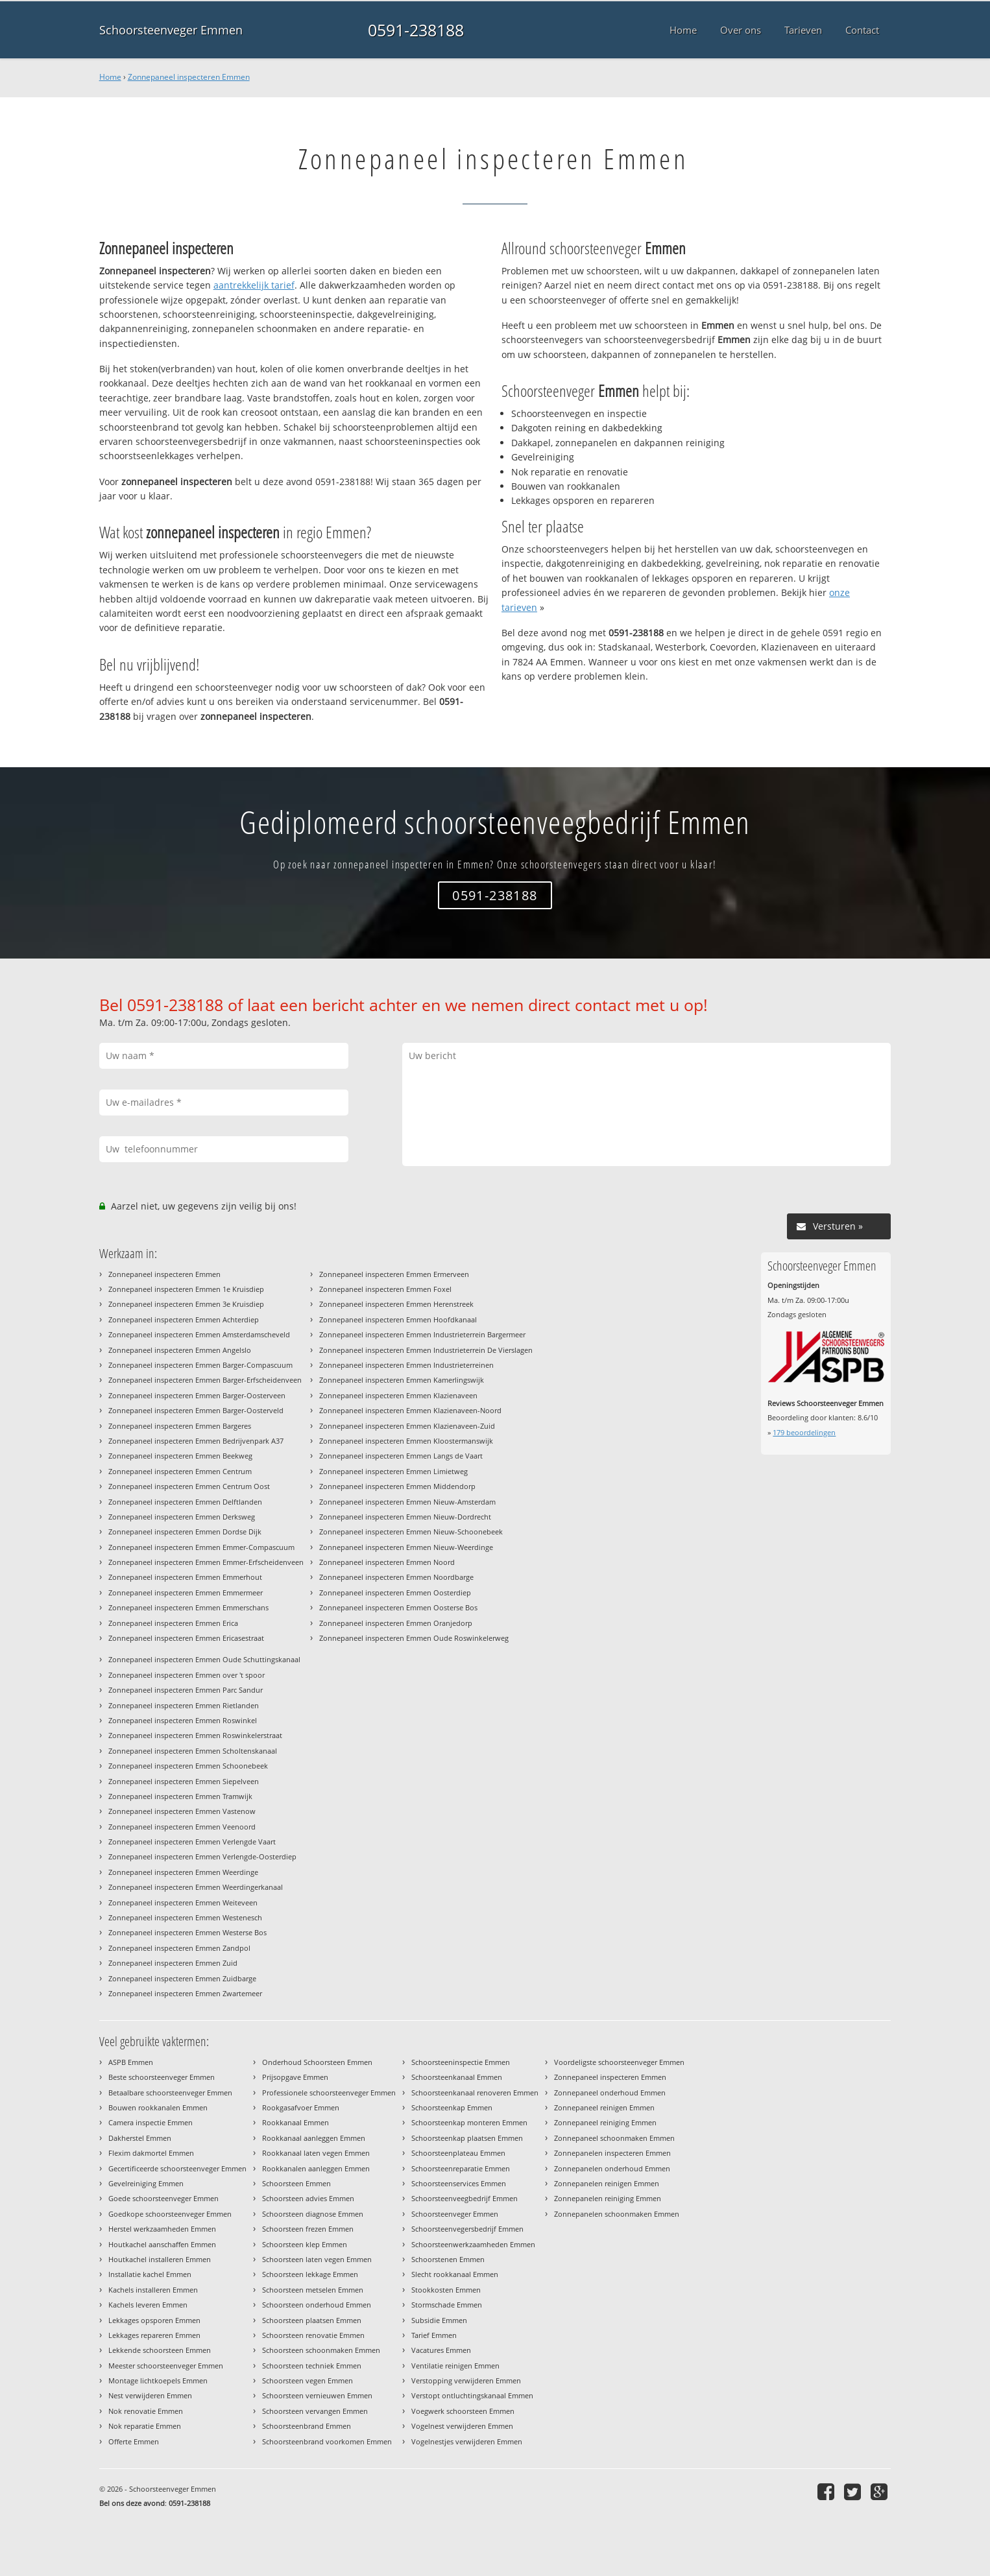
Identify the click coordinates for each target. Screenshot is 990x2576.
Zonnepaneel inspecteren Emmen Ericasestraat (186, 1638)
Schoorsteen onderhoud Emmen (316, 2304)
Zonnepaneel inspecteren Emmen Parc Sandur (185, 1690)
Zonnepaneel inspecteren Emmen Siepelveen (183, 1781)
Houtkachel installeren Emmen (159, 2259)
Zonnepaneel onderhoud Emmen (610, 2092)
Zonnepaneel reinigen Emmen (604, 2107)
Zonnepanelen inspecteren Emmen (612, 2153)
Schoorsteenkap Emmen (451, 2107)
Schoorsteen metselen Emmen (312, 2290)
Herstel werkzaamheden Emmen (162, 2229)
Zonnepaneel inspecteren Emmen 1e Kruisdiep (186, 1289)
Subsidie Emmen (439, 2320)
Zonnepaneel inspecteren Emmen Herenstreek (396, 1304)
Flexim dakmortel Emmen (151, 2153)
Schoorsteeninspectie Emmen (460, 2062)
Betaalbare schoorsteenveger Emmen (170, 2092)
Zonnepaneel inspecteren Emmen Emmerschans (188, 1607)
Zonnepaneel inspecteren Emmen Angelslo (179, 1350)
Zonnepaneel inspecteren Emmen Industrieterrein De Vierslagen (426, 1350)
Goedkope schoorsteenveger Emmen (170, 2214)
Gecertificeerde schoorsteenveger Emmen (177, 2168)
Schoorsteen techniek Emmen (311, 2365)
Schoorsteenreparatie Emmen (460, 2168)
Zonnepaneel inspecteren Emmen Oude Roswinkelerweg (414, 1638)
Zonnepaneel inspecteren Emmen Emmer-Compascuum (201, 1547)
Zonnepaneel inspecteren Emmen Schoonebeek (188, 1766)
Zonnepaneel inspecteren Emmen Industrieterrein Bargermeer (422, 1334)
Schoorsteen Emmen (296, 2183)
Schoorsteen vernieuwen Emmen (317, 2395)
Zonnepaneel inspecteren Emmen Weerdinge (183, 1872)
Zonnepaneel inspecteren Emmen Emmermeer (185, 1592)
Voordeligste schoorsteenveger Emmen (619, 2062)
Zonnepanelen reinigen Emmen (606, 2183)
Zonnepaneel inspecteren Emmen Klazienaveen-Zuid (407, 1426)
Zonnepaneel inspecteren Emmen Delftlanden (185, 1502)
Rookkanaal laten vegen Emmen (316, 2153)
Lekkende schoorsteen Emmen (159, 2350)
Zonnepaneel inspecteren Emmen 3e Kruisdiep (186, 1304)
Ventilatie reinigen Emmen (455, 2365)
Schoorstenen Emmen (448, 2259)
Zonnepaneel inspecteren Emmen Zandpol (179, 1948)
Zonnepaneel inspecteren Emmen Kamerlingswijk (401, 1380)
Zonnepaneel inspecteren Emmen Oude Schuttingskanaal (204, 1659)
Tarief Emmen (434, 2335)
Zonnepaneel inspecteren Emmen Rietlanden (183, 1705)
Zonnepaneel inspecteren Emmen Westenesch (185, 1917)
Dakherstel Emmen (139, 2138)
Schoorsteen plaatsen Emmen (311, 2320)
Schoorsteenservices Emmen (458, 2183)
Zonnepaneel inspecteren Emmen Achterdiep (183, 1319)
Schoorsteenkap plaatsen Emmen (467, 2138)
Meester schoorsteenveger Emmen (165, 2365)
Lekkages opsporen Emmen (154, 2320)
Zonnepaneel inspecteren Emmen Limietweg (393, 1471)
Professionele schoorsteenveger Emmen (329, 2092)
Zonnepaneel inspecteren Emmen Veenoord (182, 1826)
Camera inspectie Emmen (150, 2122)
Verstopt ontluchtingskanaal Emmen (472, 2395)
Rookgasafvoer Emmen (300, 2107)
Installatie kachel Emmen (149, 2274)
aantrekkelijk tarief (254, 285)
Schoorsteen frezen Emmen (308, 2229)
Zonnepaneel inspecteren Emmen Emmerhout (185, 1577)
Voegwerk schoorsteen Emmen (462, 2411)
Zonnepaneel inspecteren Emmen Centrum (180, 1471)
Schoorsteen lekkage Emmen (310, 2274)
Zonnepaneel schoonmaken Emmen (614, 2138)
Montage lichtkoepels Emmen (158, 2380)
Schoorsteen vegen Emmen (307, 2380)
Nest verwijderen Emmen (150, 2395)
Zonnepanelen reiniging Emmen (607, 2198)
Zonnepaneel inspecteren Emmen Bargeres (179, 1426)
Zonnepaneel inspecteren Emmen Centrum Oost (189, 1486)
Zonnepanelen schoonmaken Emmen (616, 2214)
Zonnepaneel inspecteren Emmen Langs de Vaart (401, 1456)
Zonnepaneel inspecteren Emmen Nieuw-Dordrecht (405, 1516)
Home (110, 76)
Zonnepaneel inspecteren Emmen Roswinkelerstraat (195, 1735)
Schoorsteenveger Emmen (171, 30)
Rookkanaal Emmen (295, 2122)
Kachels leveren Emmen (147, 2304)
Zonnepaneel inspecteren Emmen (189, 76)
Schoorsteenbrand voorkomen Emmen (327, 2441)
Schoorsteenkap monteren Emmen (469, 2122)
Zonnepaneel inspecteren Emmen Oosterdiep (395, 1592)
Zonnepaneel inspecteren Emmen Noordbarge (396, 1577)
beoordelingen (804, 1432)
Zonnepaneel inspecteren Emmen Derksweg (181, 1516)
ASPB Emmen (130, 2062)
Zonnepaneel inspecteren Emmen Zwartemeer (185, 1993)
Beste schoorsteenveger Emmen (161, 2077)
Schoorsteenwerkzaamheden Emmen (473, 2244)
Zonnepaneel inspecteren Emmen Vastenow (182, 1811)
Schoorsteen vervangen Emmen (315, 2411)
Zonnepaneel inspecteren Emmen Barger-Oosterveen (196, 1395)
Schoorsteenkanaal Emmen (456, 2077)
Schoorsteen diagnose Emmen (312, 2214)
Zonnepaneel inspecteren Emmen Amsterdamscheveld (199, 1334)
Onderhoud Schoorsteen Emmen (317, 2062)
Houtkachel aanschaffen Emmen (162, 2244)
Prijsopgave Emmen (295, 2077)
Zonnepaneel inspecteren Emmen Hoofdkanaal (398, 1319)
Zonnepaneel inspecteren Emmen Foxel (385, 1289)
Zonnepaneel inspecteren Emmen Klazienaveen (398, 1395)
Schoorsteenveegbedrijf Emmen (464, 2198)
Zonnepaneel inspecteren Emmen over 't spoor (186, 1675)
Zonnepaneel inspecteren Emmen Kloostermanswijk (406, 1441)
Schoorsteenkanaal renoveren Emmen (474, 2092)
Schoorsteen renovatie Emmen (313, 2335)
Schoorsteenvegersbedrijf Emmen (467, 2229)
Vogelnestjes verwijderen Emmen (466, 2441)
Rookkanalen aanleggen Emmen (316, 2168)
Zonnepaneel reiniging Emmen (605, 2122)
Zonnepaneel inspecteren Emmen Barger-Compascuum (200, 1365)
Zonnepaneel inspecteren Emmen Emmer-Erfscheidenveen (206, 1562)
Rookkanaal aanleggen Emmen (313, 2138)
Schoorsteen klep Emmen (304, 2244)
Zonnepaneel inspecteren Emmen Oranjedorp (395, 1623)
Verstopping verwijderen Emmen (466, 2380)
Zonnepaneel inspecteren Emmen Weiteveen (183, 1902)
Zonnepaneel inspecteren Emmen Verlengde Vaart (192, 1841)
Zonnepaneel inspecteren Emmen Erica (173, 1623)
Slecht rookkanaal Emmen (454, 2274)
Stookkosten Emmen (446, 2290)
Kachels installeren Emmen (153, 2290)
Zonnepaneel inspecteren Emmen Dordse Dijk (184, 1531)
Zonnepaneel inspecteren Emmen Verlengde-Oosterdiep (202, 1856)
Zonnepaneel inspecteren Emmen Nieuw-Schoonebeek (411, 1531)
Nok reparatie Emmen (144, 2426)
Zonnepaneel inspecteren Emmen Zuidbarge (182, 1978)
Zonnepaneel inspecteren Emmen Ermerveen (394, 1274)
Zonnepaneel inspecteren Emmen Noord (387, 1562)
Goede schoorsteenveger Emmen (163, 2198)
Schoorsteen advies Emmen (308, 2198)
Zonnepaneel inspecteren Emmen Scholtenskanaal (192, 1751)
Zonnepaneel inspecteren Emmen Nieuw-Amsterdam (407, 1502)
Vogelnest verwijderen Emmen (462, 2426)
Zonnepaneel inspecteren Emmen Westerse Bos (187, 1932)
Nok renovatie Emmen (145, 2411)
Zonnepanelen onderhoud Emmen (612, 2168)
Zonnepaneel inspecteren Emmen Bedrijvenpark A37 (196, 1441)
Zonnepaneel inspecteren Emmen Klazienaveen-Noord (410, 1410)
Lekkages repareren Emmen (154, 2335)
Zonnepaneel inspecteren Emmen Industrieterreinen (406, 1365)
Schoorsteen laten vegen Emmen (317, 2259)
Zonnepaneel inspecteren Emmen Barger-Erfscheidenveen (205, 1380)
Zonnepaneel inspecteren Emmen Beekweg (180, 1456)
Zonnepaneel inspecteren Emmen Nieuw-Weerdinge (406, 1547)
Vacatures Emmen (441, 2350)
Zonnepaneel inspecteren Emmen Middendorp (397, 1486)
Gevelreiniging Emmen (146, 2183)
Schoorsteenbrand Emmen (306, 2426)
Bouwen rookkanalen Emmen (158, 2107)
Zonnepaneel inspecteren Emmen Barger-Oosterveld (196, 1410)
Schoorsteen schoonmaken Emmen (321, 2350)
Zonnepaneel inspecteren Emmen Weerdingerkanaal (195, 1887)
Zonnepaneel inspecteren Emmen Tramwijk (180, 1796)
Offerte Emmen (133, 2441)
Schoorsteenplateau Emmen (458, 2153)
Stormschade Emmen (446, 2304)
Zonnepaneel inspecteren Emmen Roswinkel (182, 1720)
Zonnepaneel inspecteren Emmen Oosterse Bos (398, 1607)
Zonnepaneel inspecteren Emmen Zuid (172, 1963)
